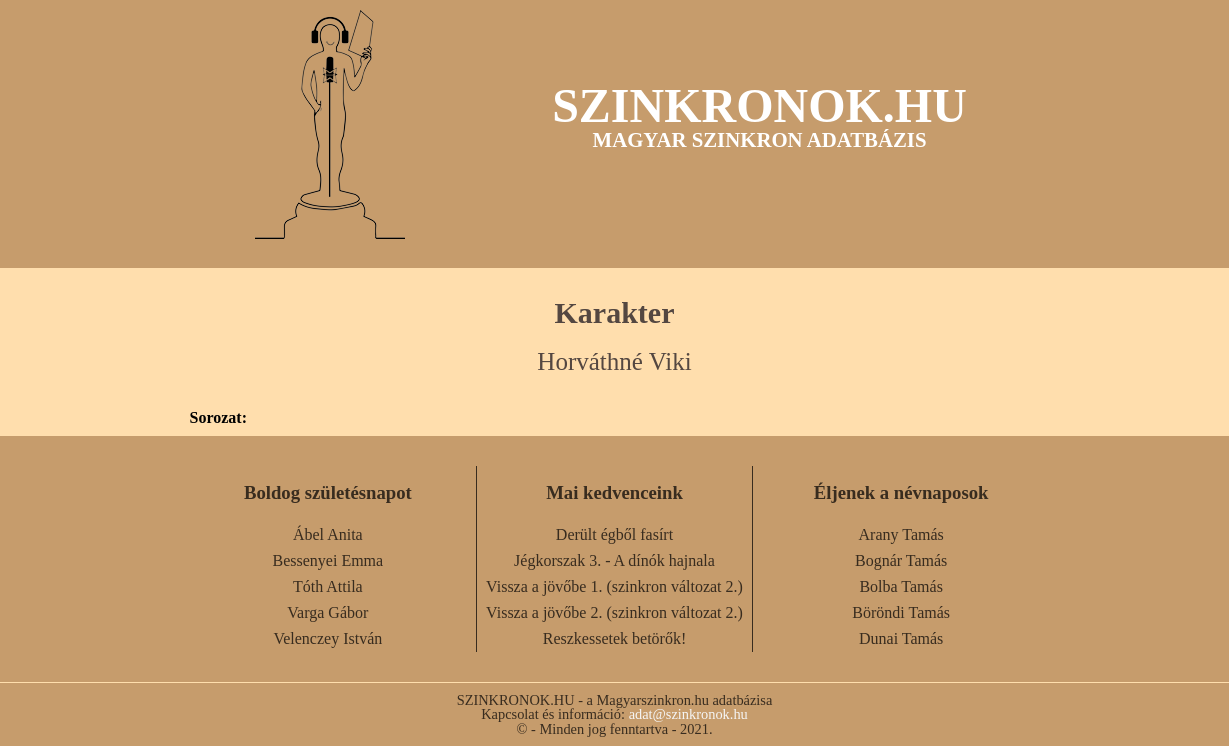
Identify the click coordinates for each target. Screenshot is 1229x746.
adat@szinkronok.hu (688, 714)
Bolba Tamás (900, 586)
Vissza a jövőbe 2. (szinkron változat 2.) (614, 612)
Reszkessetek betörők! (615, 638)
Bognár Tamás (901, 560)
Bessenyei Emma (328, 560)
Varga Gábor (327, 612)
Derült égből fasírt (614, 534)
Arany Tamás (901, 534)
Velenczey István (327, 638)
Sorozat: (218, 418)
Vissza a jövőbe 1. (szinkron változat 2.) (614, 586)
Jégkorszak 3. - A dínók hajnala (614, 560)
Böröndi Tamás (901, 612)
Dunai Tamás (901, 638)
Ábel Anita (328, 534)
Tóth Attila (328, 586)
